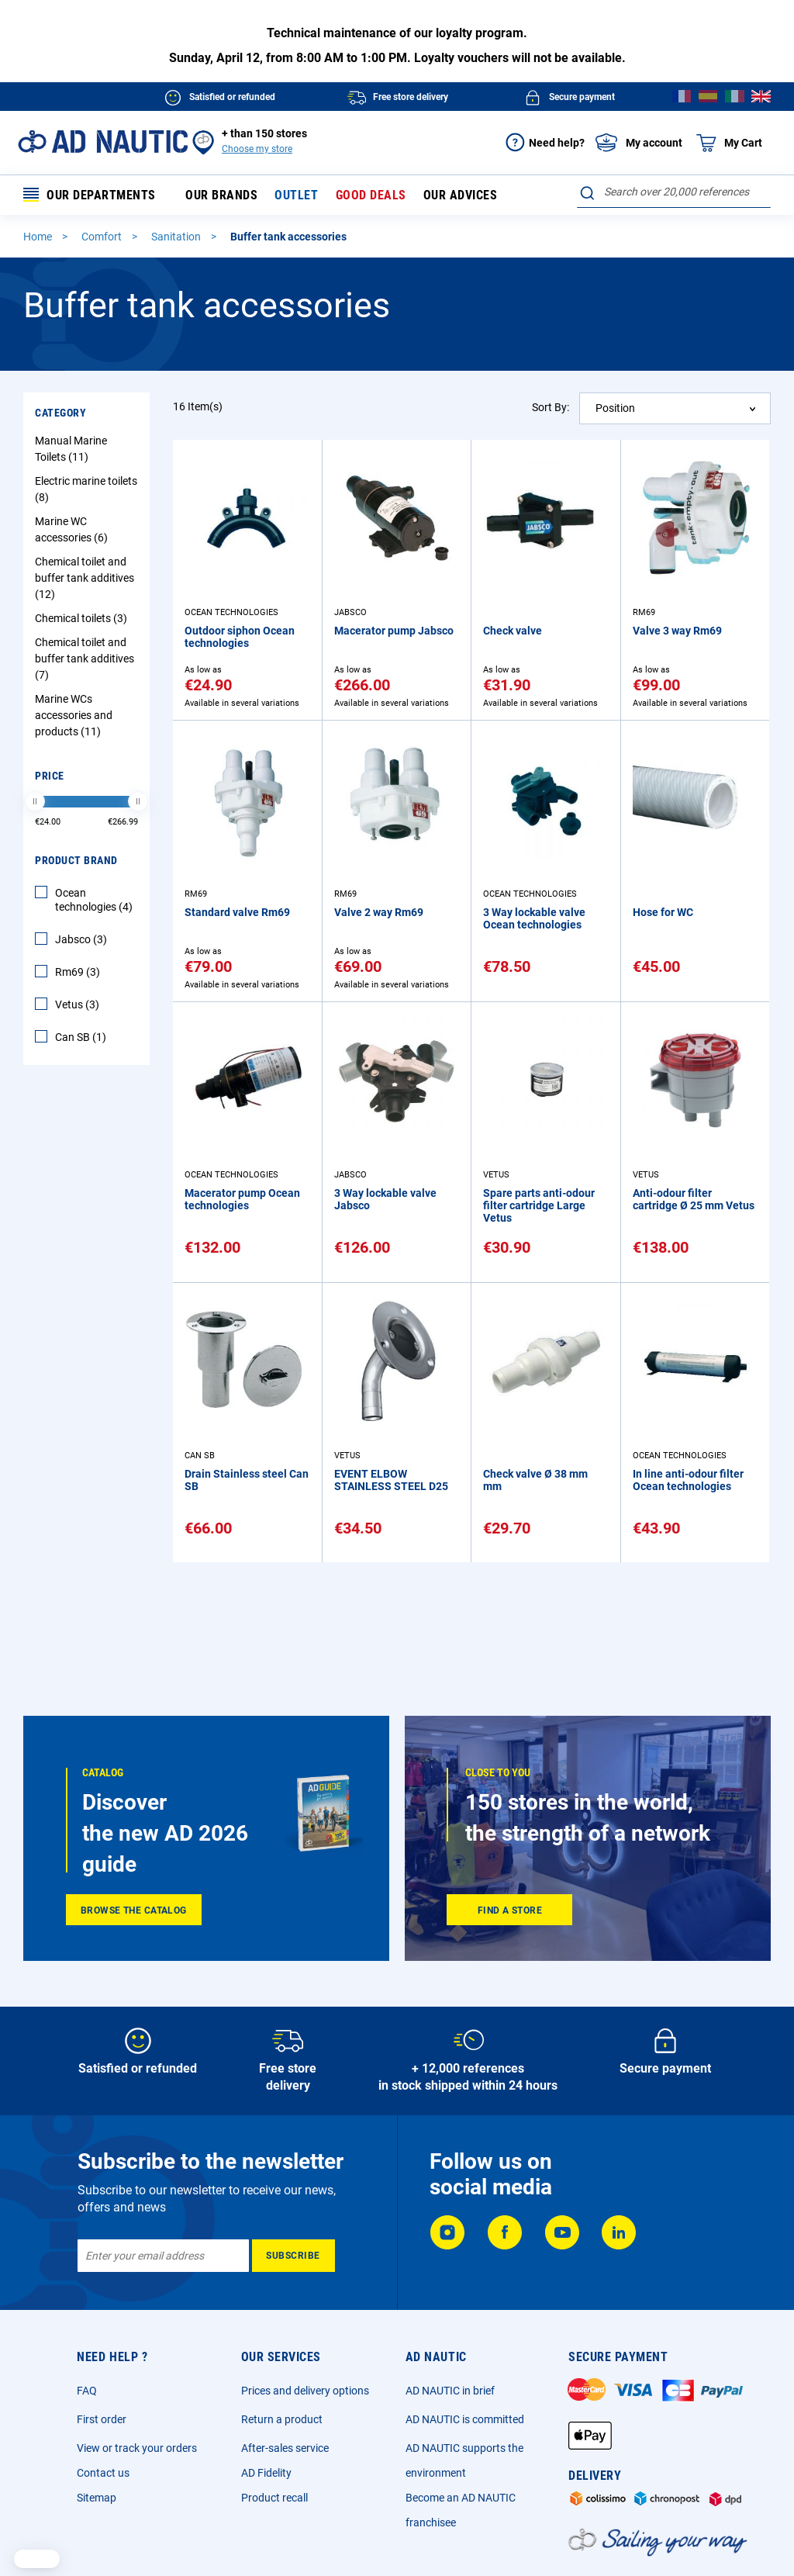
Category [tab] (60, 412)
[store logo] (102, 141)
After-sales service (285, 2448)
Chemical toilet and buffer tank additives (84, 577)
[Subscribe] (293, 2255)
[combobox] (674, 191)
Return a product (282, 2419)
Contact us (103, 2473)
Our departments (89, 195)
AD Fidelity (266, 2473)
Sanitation (177, 236)
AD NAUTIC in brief (450, 2390)
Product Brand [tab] (76, 860)
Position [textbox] (615, 408)
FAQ (87, 2390)
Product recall (274, 2497)
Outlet (296, 195)
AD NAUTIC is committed (465, 2419)
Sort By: (550, 407)
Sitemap (96, 2497)
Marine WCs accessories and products (73, 715)
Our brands (221, 195)
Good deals (371, 195)
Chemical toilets (83, 618)
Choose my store (257, 148)
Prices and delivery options (305, 2390)
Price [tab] (49, 775)
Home (38, 236)
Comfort (102, 236)
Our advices (460, 195)
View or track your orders (137, 2448)
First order (101, 2419)
